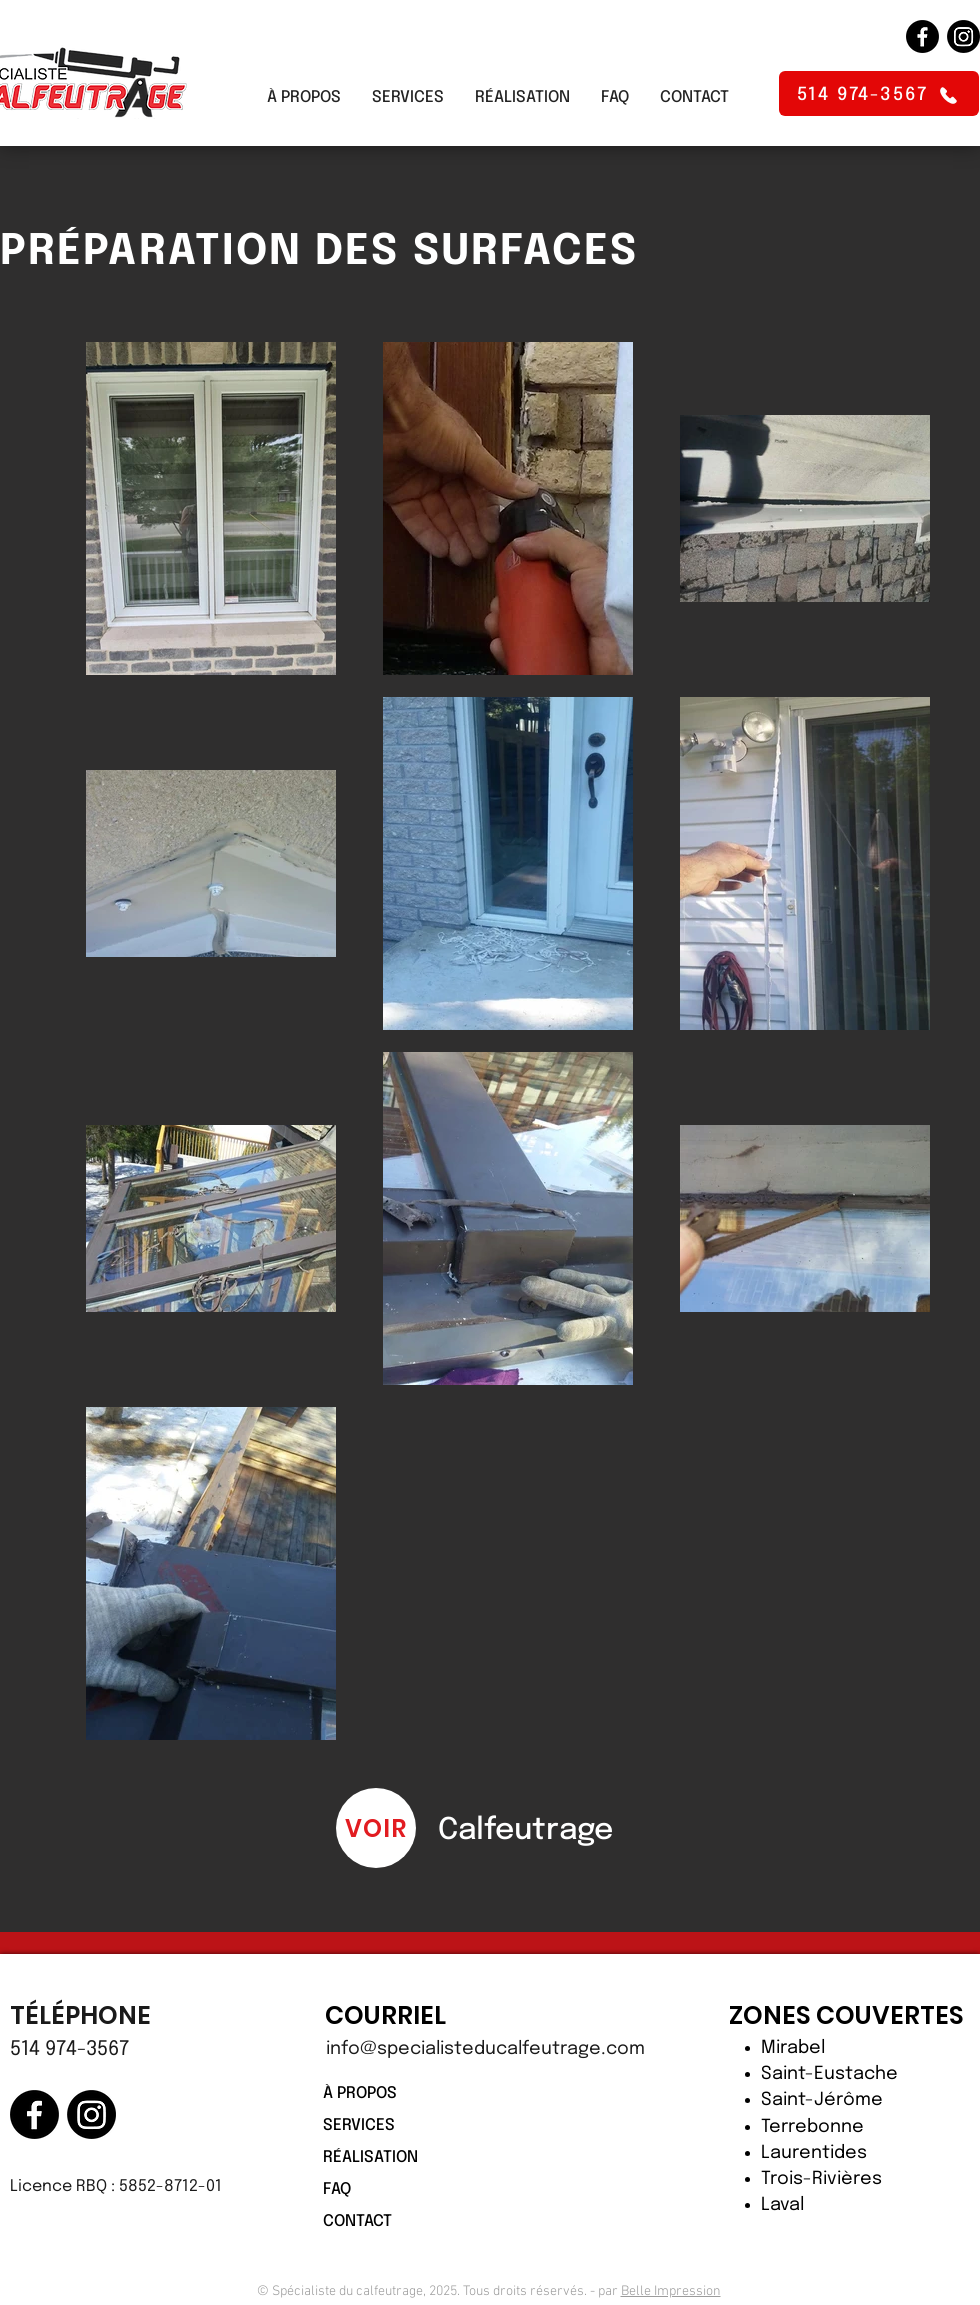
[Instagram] (963, 36)
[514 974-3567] (879, 93)
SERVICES (359, 2125)
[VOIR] (376, 1828)
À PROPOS (360, 2093)
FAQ (337, 2189)
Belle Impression (671, 2291)
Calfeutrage (525, 1830)
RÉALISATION (370, 2157)
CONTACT (357, 2221)
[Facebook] (922, 36)
